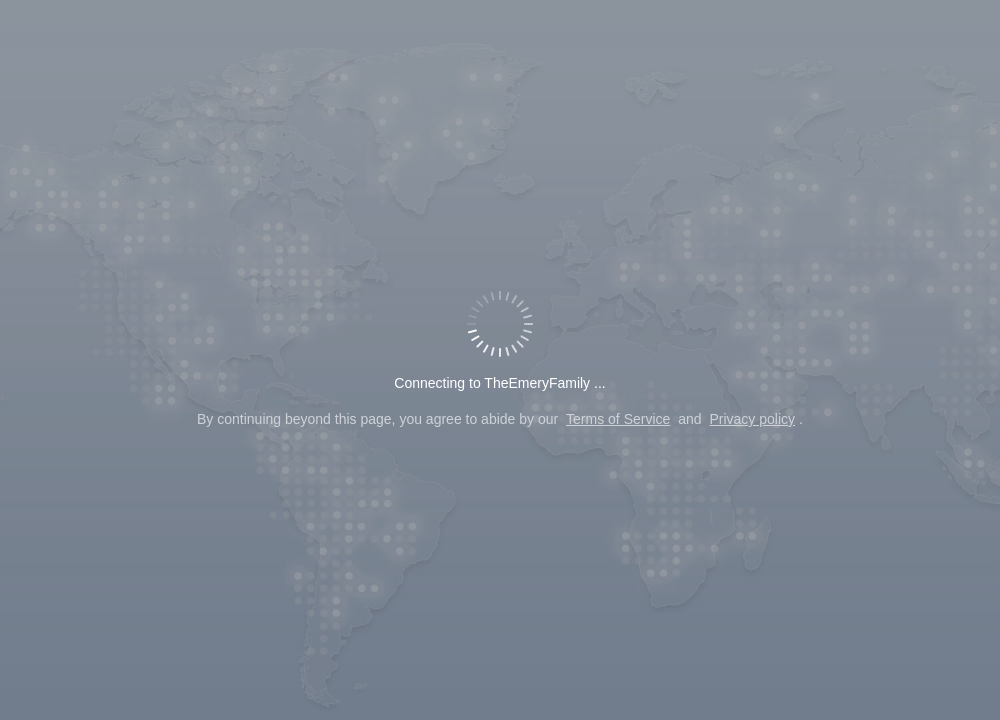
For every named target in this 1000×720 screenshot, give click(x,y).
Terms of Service (618, 419)
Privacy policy (752, 419)
